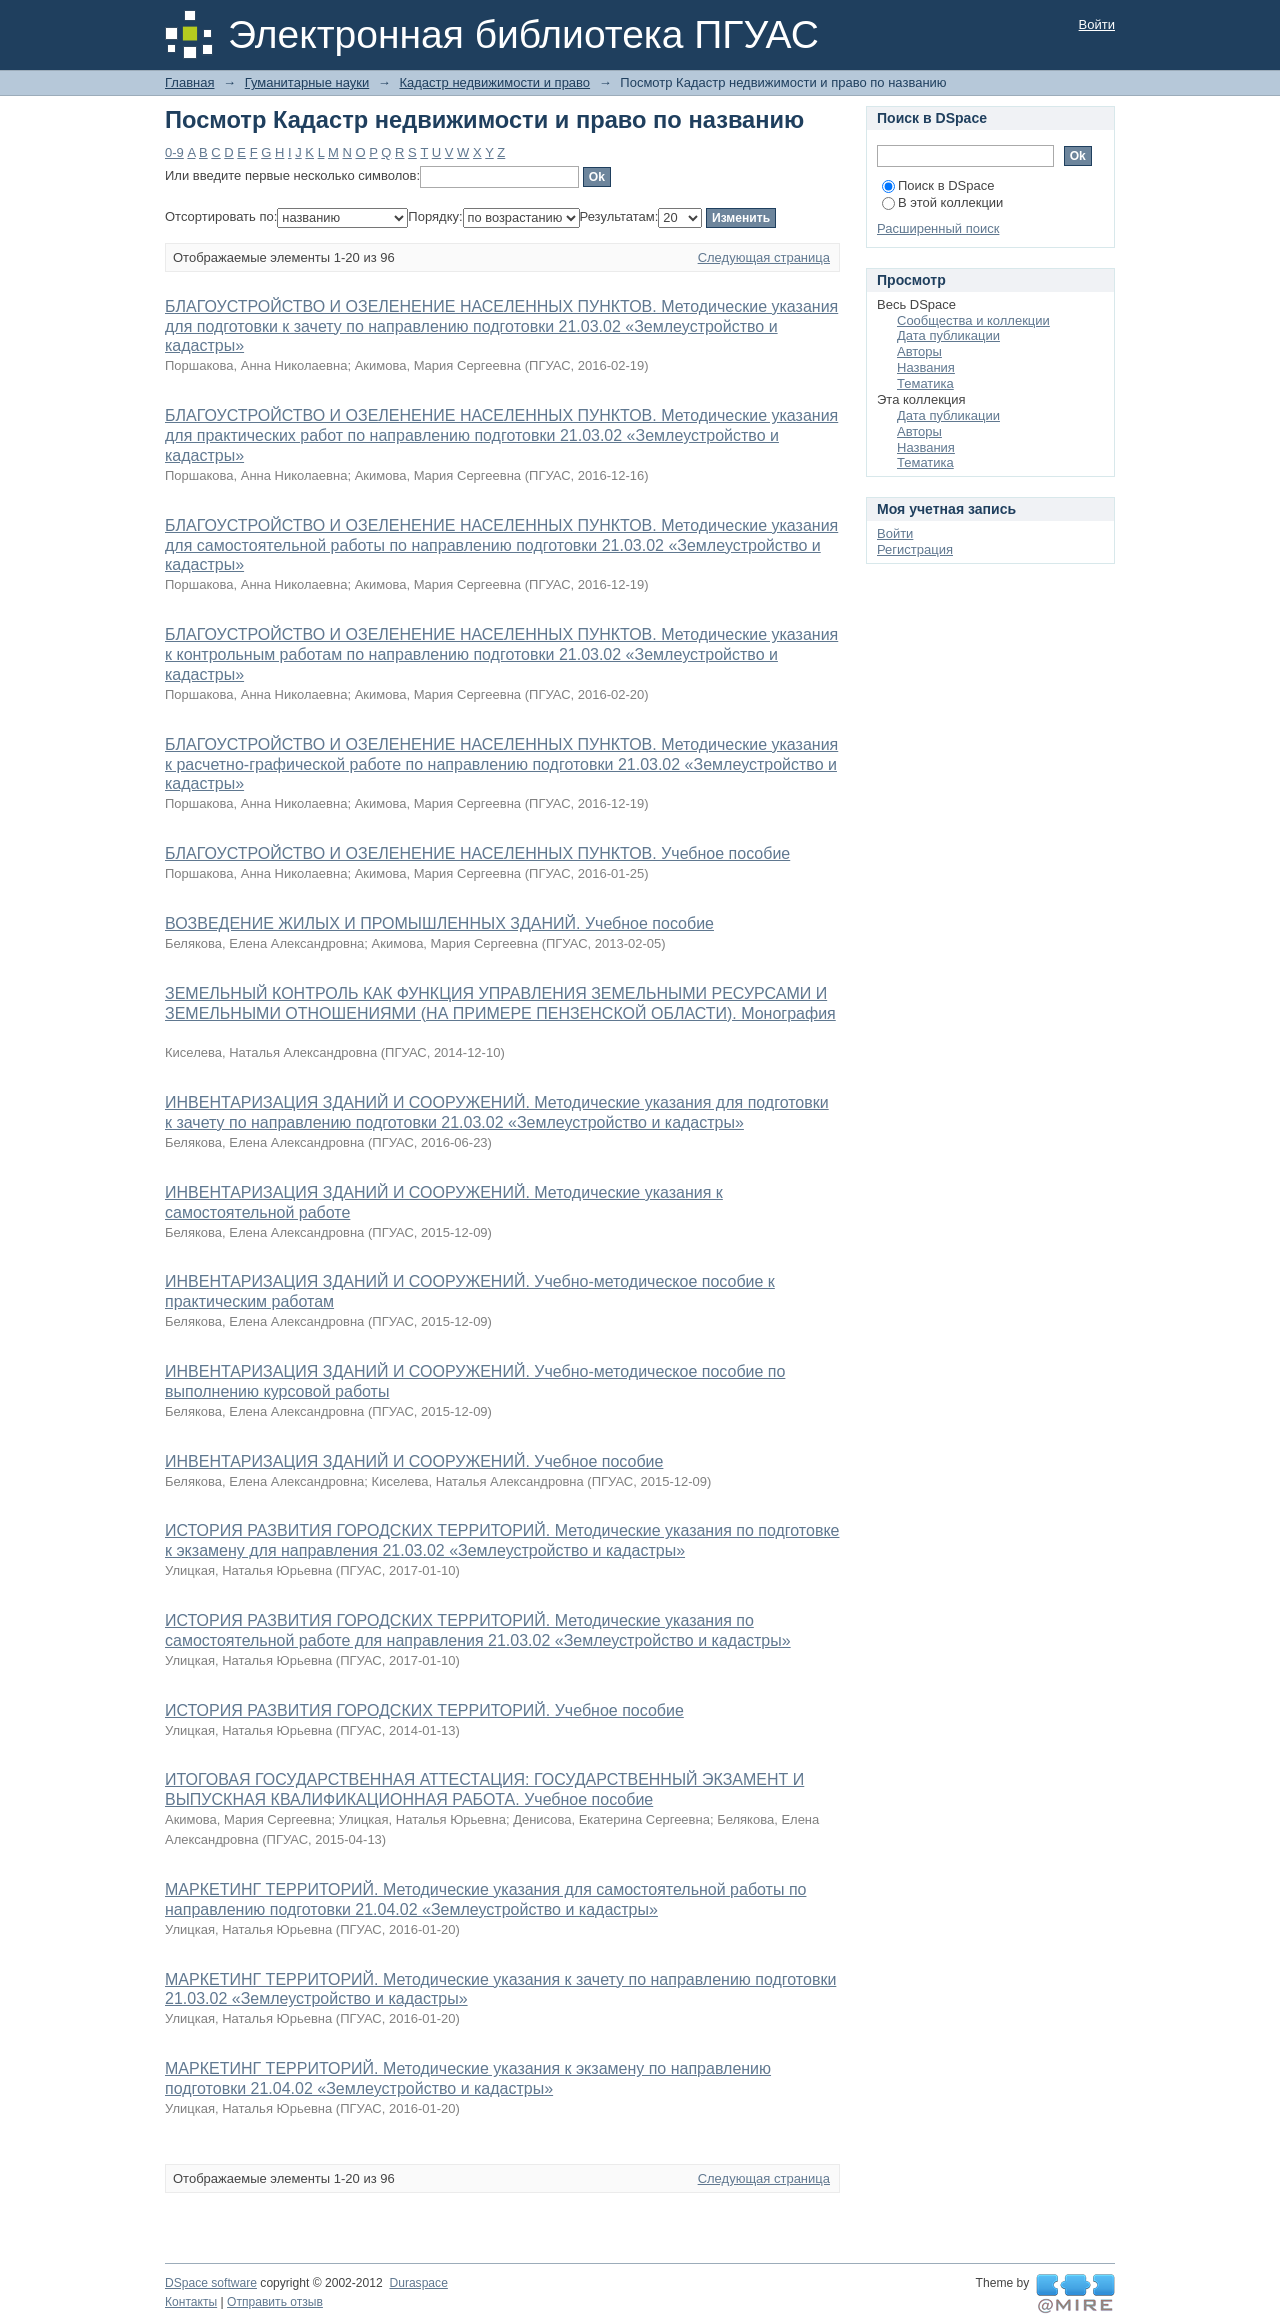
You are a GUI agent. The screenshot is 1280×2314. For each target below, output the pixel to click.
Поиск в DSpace (938, 185)
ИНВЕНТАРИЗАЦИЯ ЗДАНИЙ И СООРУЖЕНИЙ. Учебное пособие (414, 1461)
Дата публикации (948, 335)
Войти (1097, 24)
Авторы (919, 351)
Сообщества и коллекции (973, 320)
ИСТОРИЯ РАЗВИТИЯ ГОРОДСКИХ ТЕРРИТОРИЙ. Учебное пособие (424, 1710)
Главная (189, 82)
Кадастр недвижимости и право (494, 82)
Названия (926, 367)
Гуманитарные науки (307, 82)
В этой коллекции (942, 202)
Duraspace (418, 2283)
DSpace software (211, 2283)
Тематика (925, 383)
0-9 (174, 152)
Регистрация (915, 549)
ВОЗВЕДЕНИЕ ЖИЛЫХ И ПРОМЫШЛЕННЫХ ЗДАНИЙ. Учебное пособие (439, 923)
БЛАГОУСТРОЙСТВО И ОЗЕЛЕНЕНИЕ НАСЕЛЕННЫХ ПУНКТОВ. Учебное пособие (477, 853)
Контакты (191, 2302)
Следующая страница (764, 257)
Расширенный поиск (938, 228)
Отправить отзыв (275, 2302)
